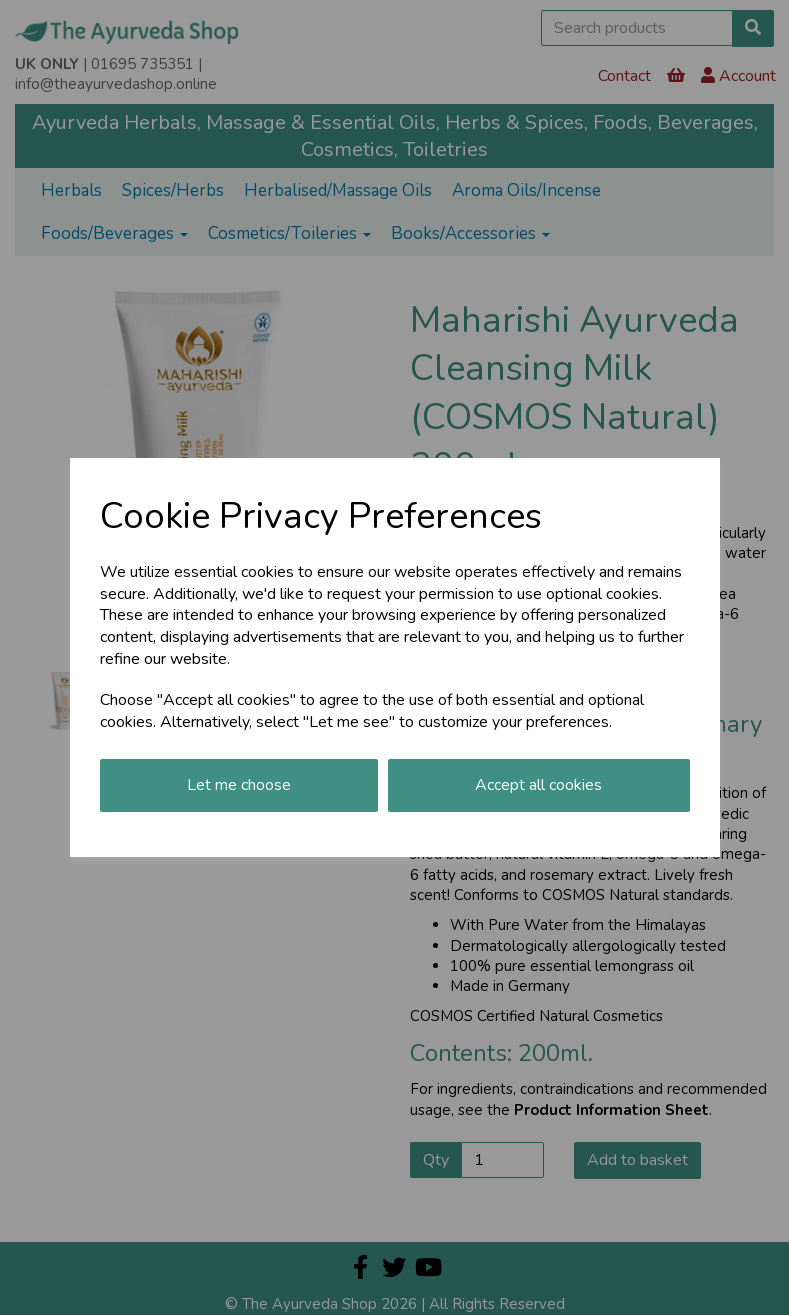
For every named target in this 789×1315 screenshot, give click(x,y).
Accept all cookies (538, 785)
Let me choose (239, 785)
